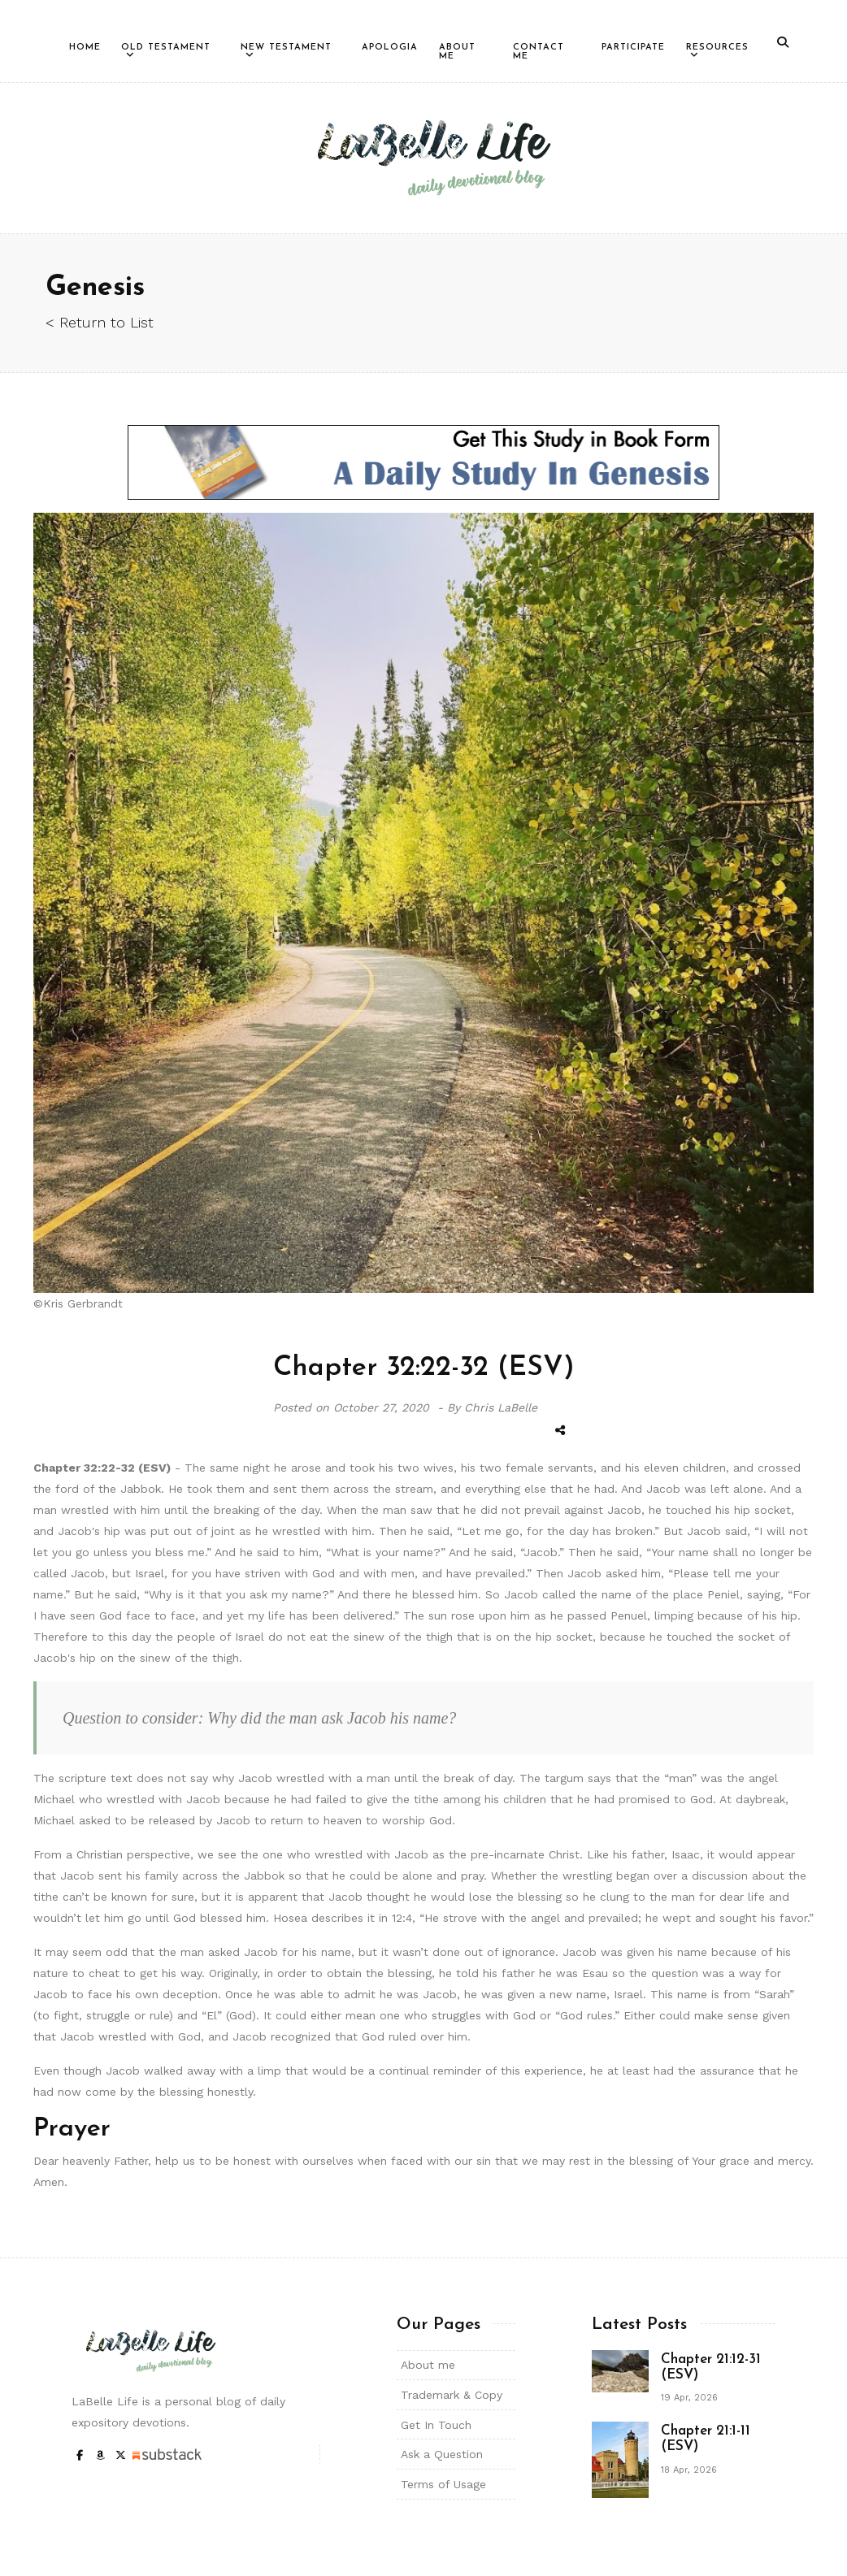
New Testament (286, 47)
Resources (717, 47)
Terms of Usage (443, 2484)
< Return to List (100, 322)
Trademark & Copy (451, 2394)
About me (428, 2364)
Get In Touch (436, 2424)
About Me (457, 52)
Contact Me (538, 52)
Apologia (390, 47)
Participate (633, 47)
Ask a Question (442, 2454)
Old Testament (166, 47)
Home (85, 47)
